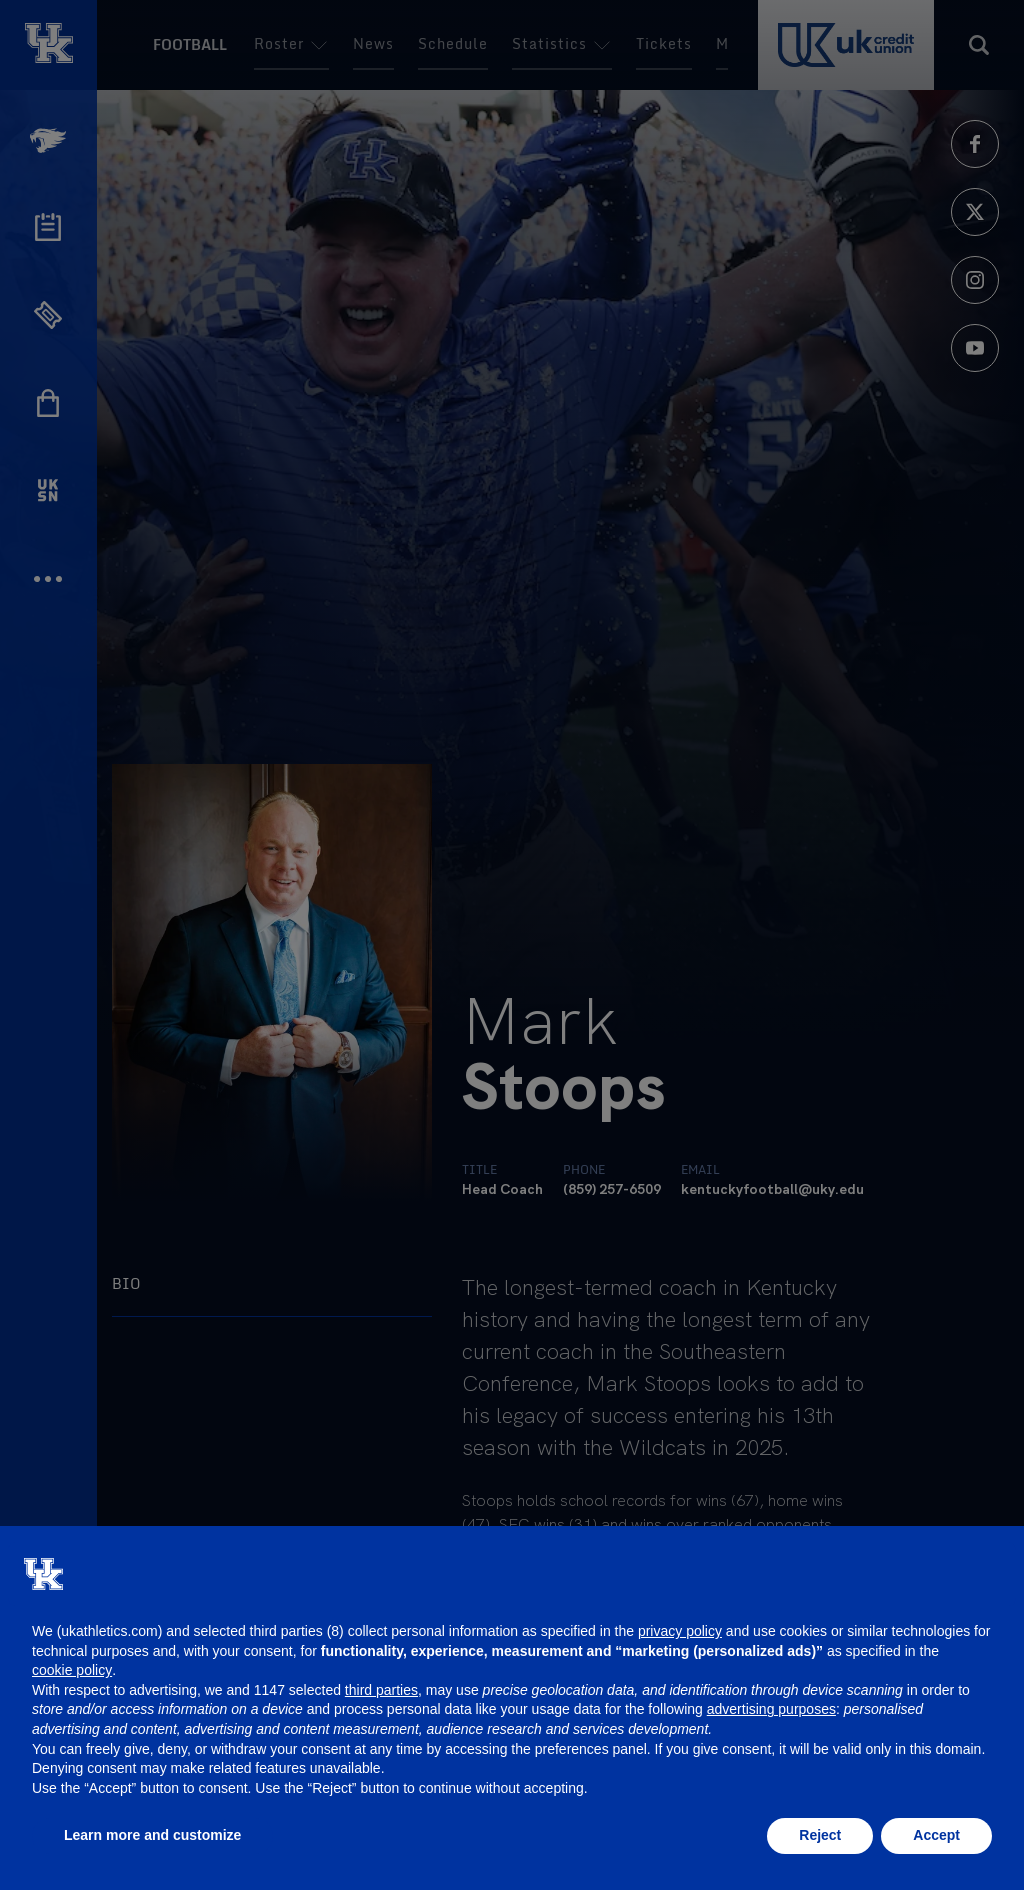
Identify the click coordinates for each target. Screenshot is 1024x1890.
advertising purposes (771, 1709)
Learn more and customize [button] (152, 1835)
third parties (381, 1690)
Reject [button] (820, 1835)
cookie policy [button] (72, 1670)
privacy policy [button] (680, 1631)
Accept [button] (936, 1835)
